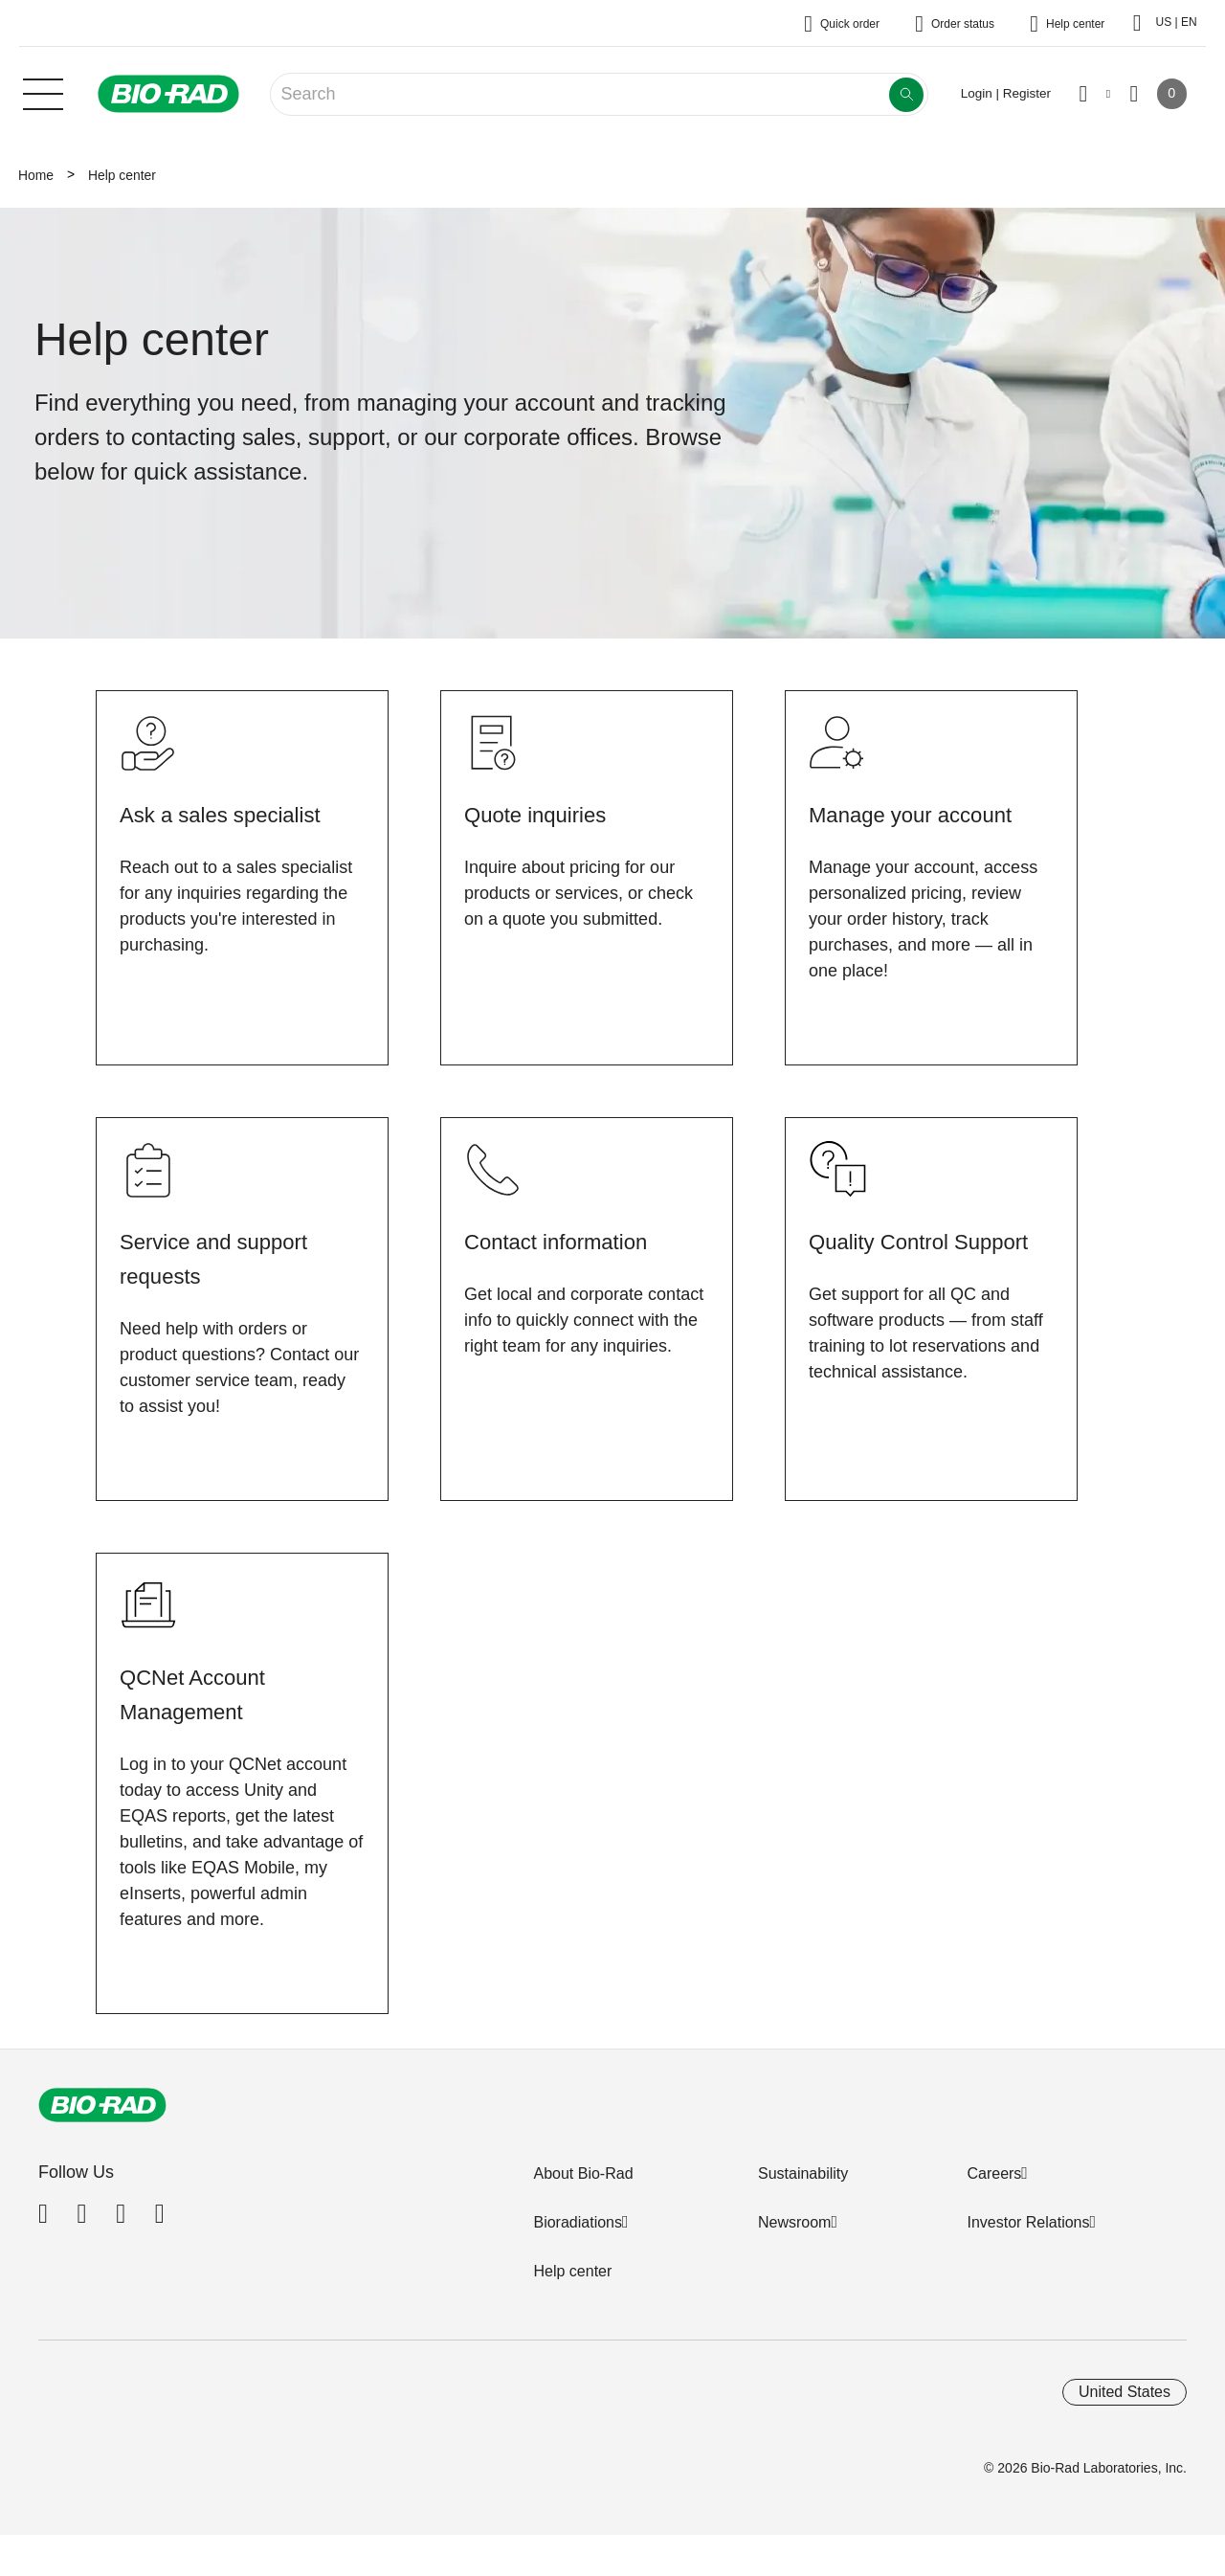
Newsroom (794, 2222)
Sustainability (803, 2173)
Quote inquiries (541, 814)
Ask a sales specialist (229, 814)
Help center (572, 2271)
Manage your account (919, 814)
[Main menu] (43, 92)
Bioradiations (577, 2222)
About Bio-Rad (583, 2173)
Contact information (563, 1241)
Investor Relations (1028, 2222)
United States (1124, 2392)
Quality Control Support (928, 1241)
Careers (994, 2173)
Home (36, 175)
